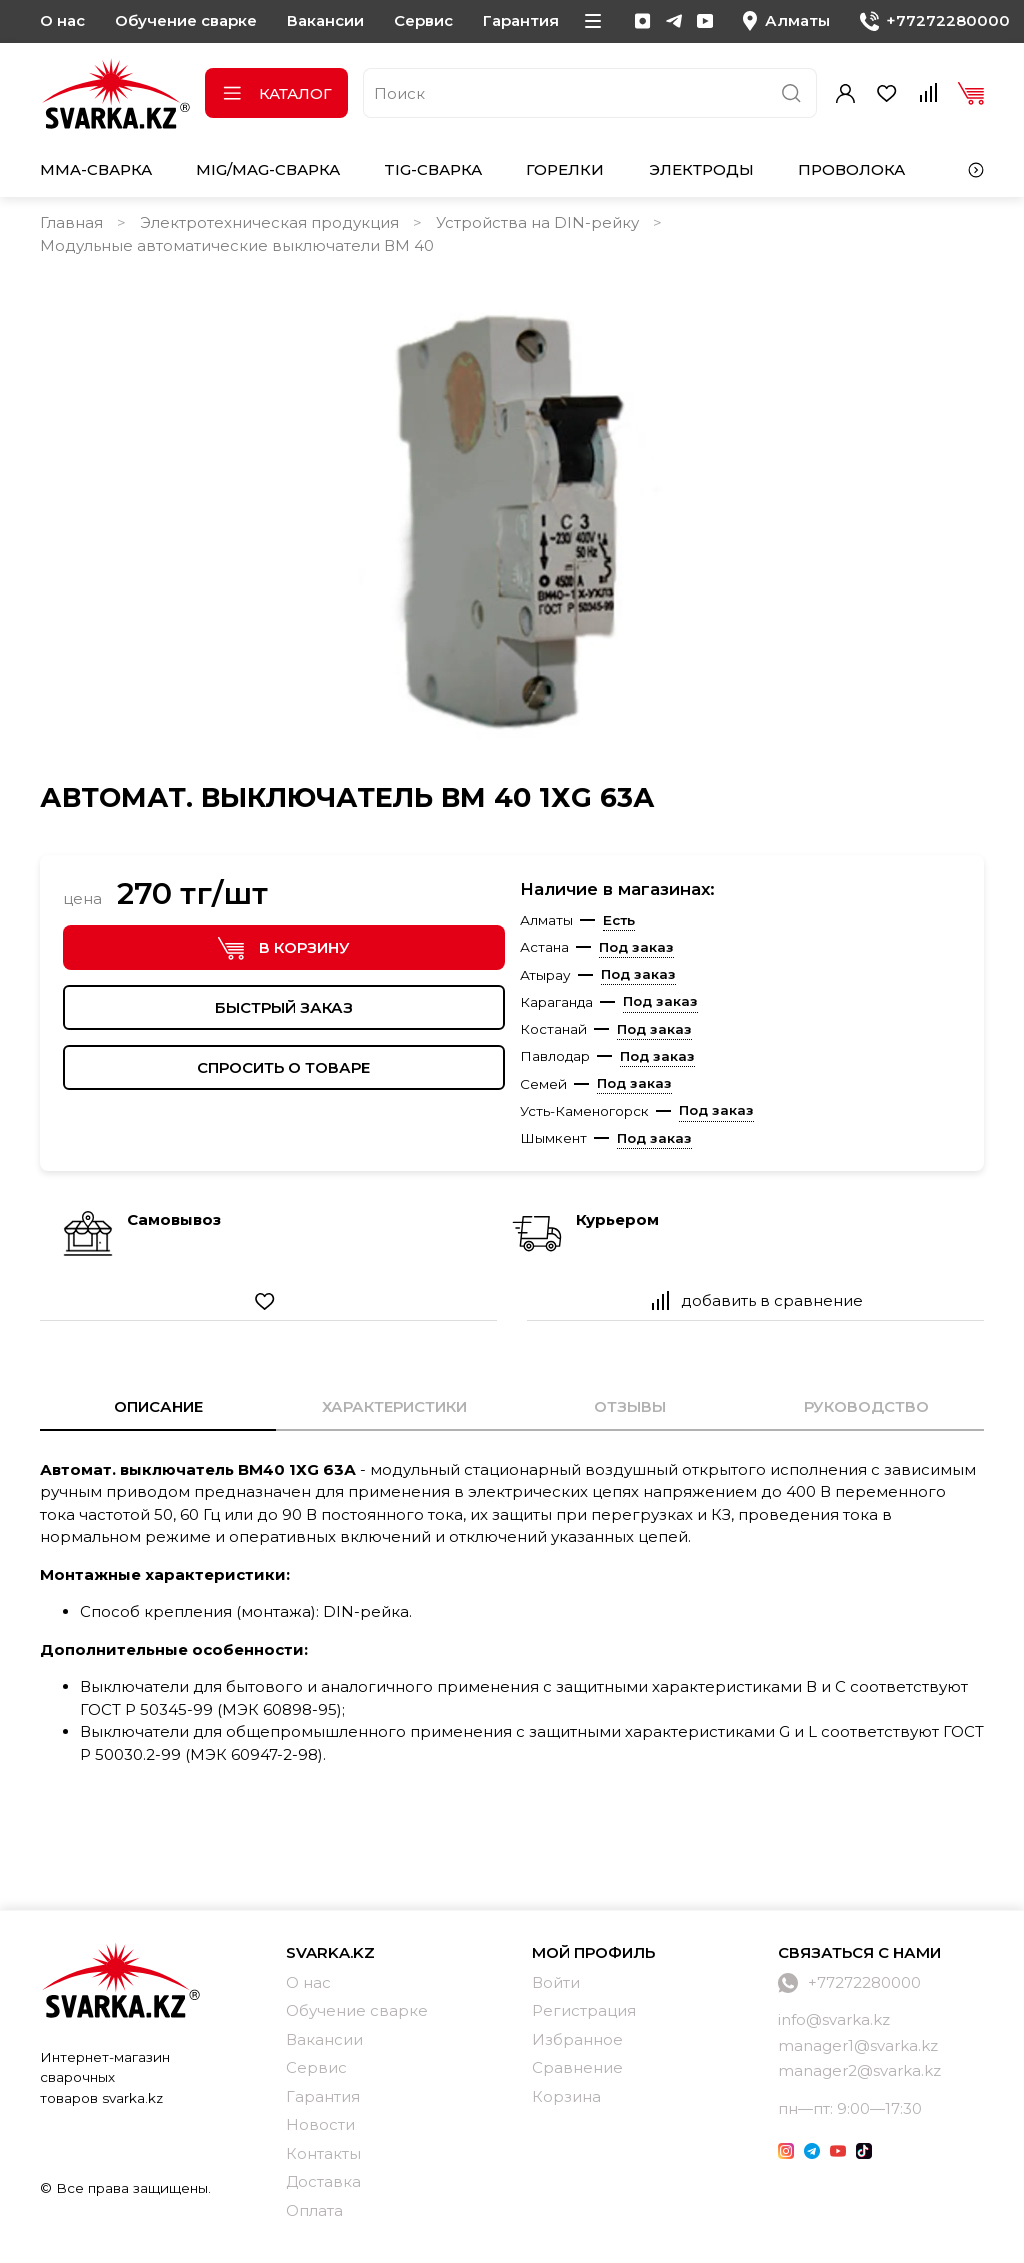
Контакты (323, 2153)
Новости (320, 2124)
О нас (62, 20)
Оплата (314, 2210)
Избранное (577, 2039)
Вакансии (325, 20)
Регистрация (584, 2010)
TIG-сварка (433, 169)
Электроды (701, 169)
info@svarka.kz (834, 2019)
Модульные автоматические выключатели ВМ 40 (237, 245)
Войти (556, 1982)
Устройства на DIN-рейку (537, 222)
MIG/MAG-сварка (268, 169)
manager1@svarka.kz (858, 2045)
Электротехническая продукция (269, 222)
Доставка (323, 2181)
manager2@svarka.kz (859, 2070)
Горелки (565, 169)
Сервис (423, 20)
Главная (71, 222)
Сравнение (577, 2067)
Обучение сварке (186, 20)
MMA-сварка (96, 169)
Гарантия (521, 20)
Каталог (276, 93)
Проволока (851, 169)
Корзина (566, 2096)
